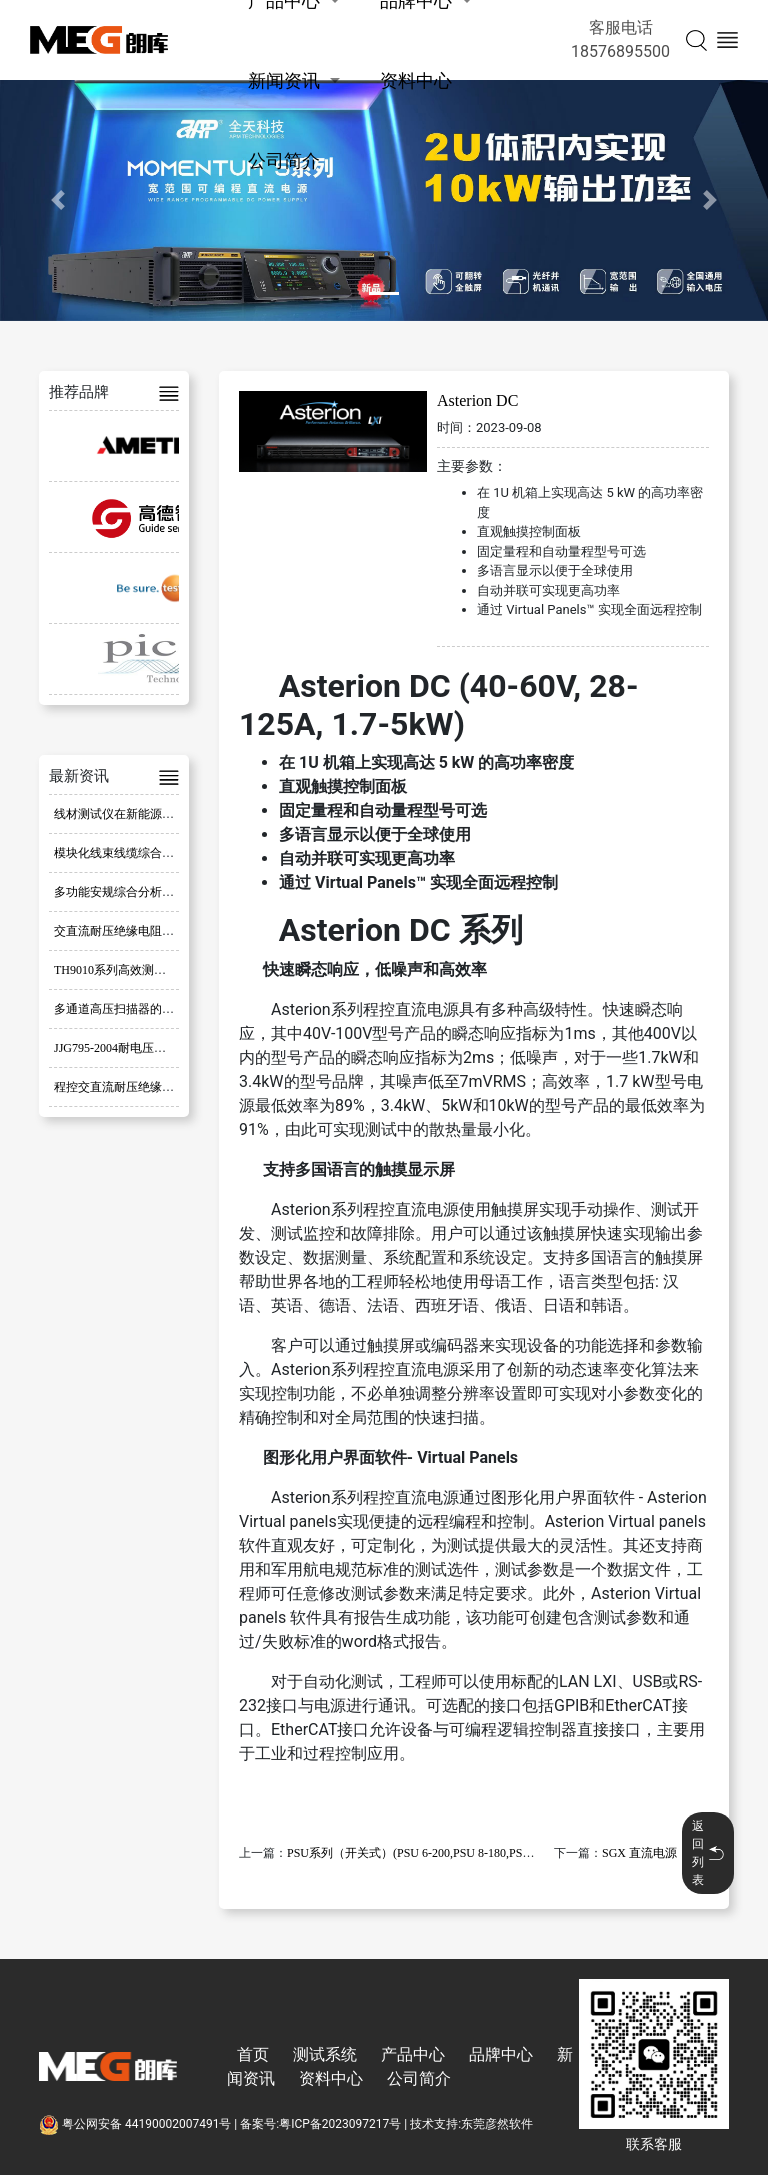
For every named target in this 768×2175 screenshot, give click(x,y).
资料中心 (416, 80)
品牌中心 (501, 2054)
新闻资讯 (284, 80)
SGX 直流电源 (639, 1853)
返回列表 (708, 1853)
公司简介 (284, 160)
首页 (253, 2054)
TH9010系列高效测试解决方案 (134, 970)
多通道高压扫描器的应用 (120, 1009)
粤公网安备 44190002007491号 (136, 2124)
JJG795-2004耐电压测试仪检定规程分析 (158, 1048)
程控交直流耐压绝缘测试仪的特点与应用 (162, 1087)
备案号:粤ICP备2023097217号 (320, 2124)
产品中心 (413, 2054)
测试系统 (325, 2054)
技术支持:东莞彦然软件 (471, 2124)
